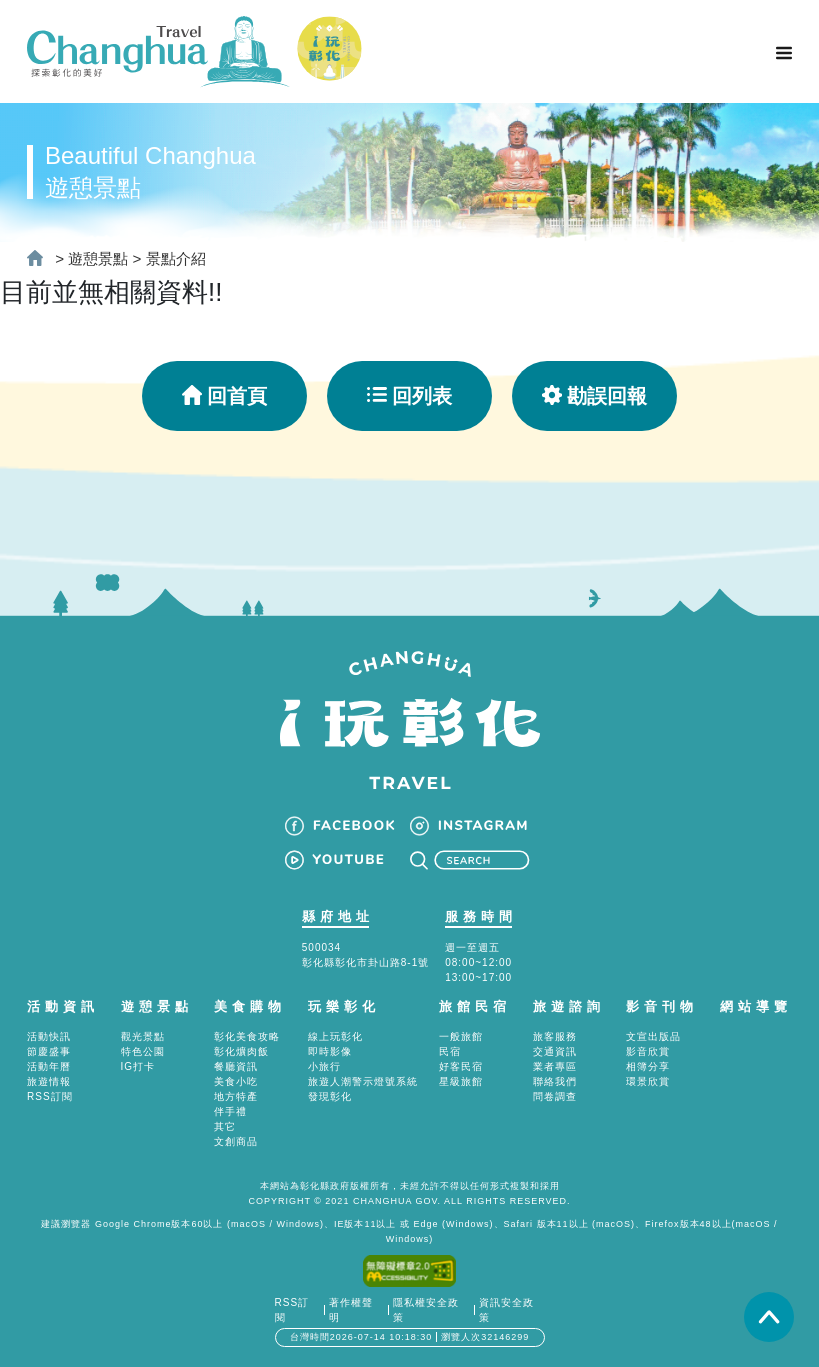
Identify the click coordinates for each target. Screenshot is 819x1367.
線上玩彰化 (335, 1036)
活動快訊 (49, 1036)
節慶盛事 (49, 1051)
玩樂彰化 (344, 1006)
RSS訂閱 (50, 1096)
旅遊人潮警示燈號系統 (363, 1081)
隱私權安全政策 (426, 1310)
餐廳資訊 (236, 1066)
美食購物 (250, 1006)
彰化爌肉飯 (241, 1051)
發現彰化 (330, 1096)
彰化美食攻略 (247, 1036)
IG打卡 (138, 1066)
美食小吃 (236, 1081)
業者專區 (555, 1066)
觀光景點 (143, 1036)
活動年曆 (49, 1066)
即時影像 (330, 1051)
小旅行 (324, 1066)
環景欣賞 (648, 1081)
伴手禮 (230, 1111)
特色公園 (143, 1051)
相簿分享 (648, 1066)
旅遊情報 (49, 1081)
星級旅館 (461, 1081)
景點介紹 (176, 258)
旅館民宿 (475, 1006)
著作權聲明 (351, 1310)
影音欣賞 (648, 1051)
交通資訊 (555, 1051)
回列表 (409, 396)
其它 (225, 1126)
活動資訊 (63, 1006)
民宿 (450, 1051)
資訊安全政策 (506, 1310)
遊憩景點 (98, 258)
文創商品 (236, 1141)
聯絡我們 (555, 1081)
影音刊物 (662, 1006)
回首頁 (224, 396)
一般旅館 (461, 1036)
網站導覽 (756, 1006)
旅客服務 (555, 1036)
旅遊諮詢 (569, 1006)
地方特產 (236, 1096)
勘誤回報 (594, 396)
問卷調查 (555, 1096)
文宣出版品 (653, 1036)
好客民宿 (461, 1066)
